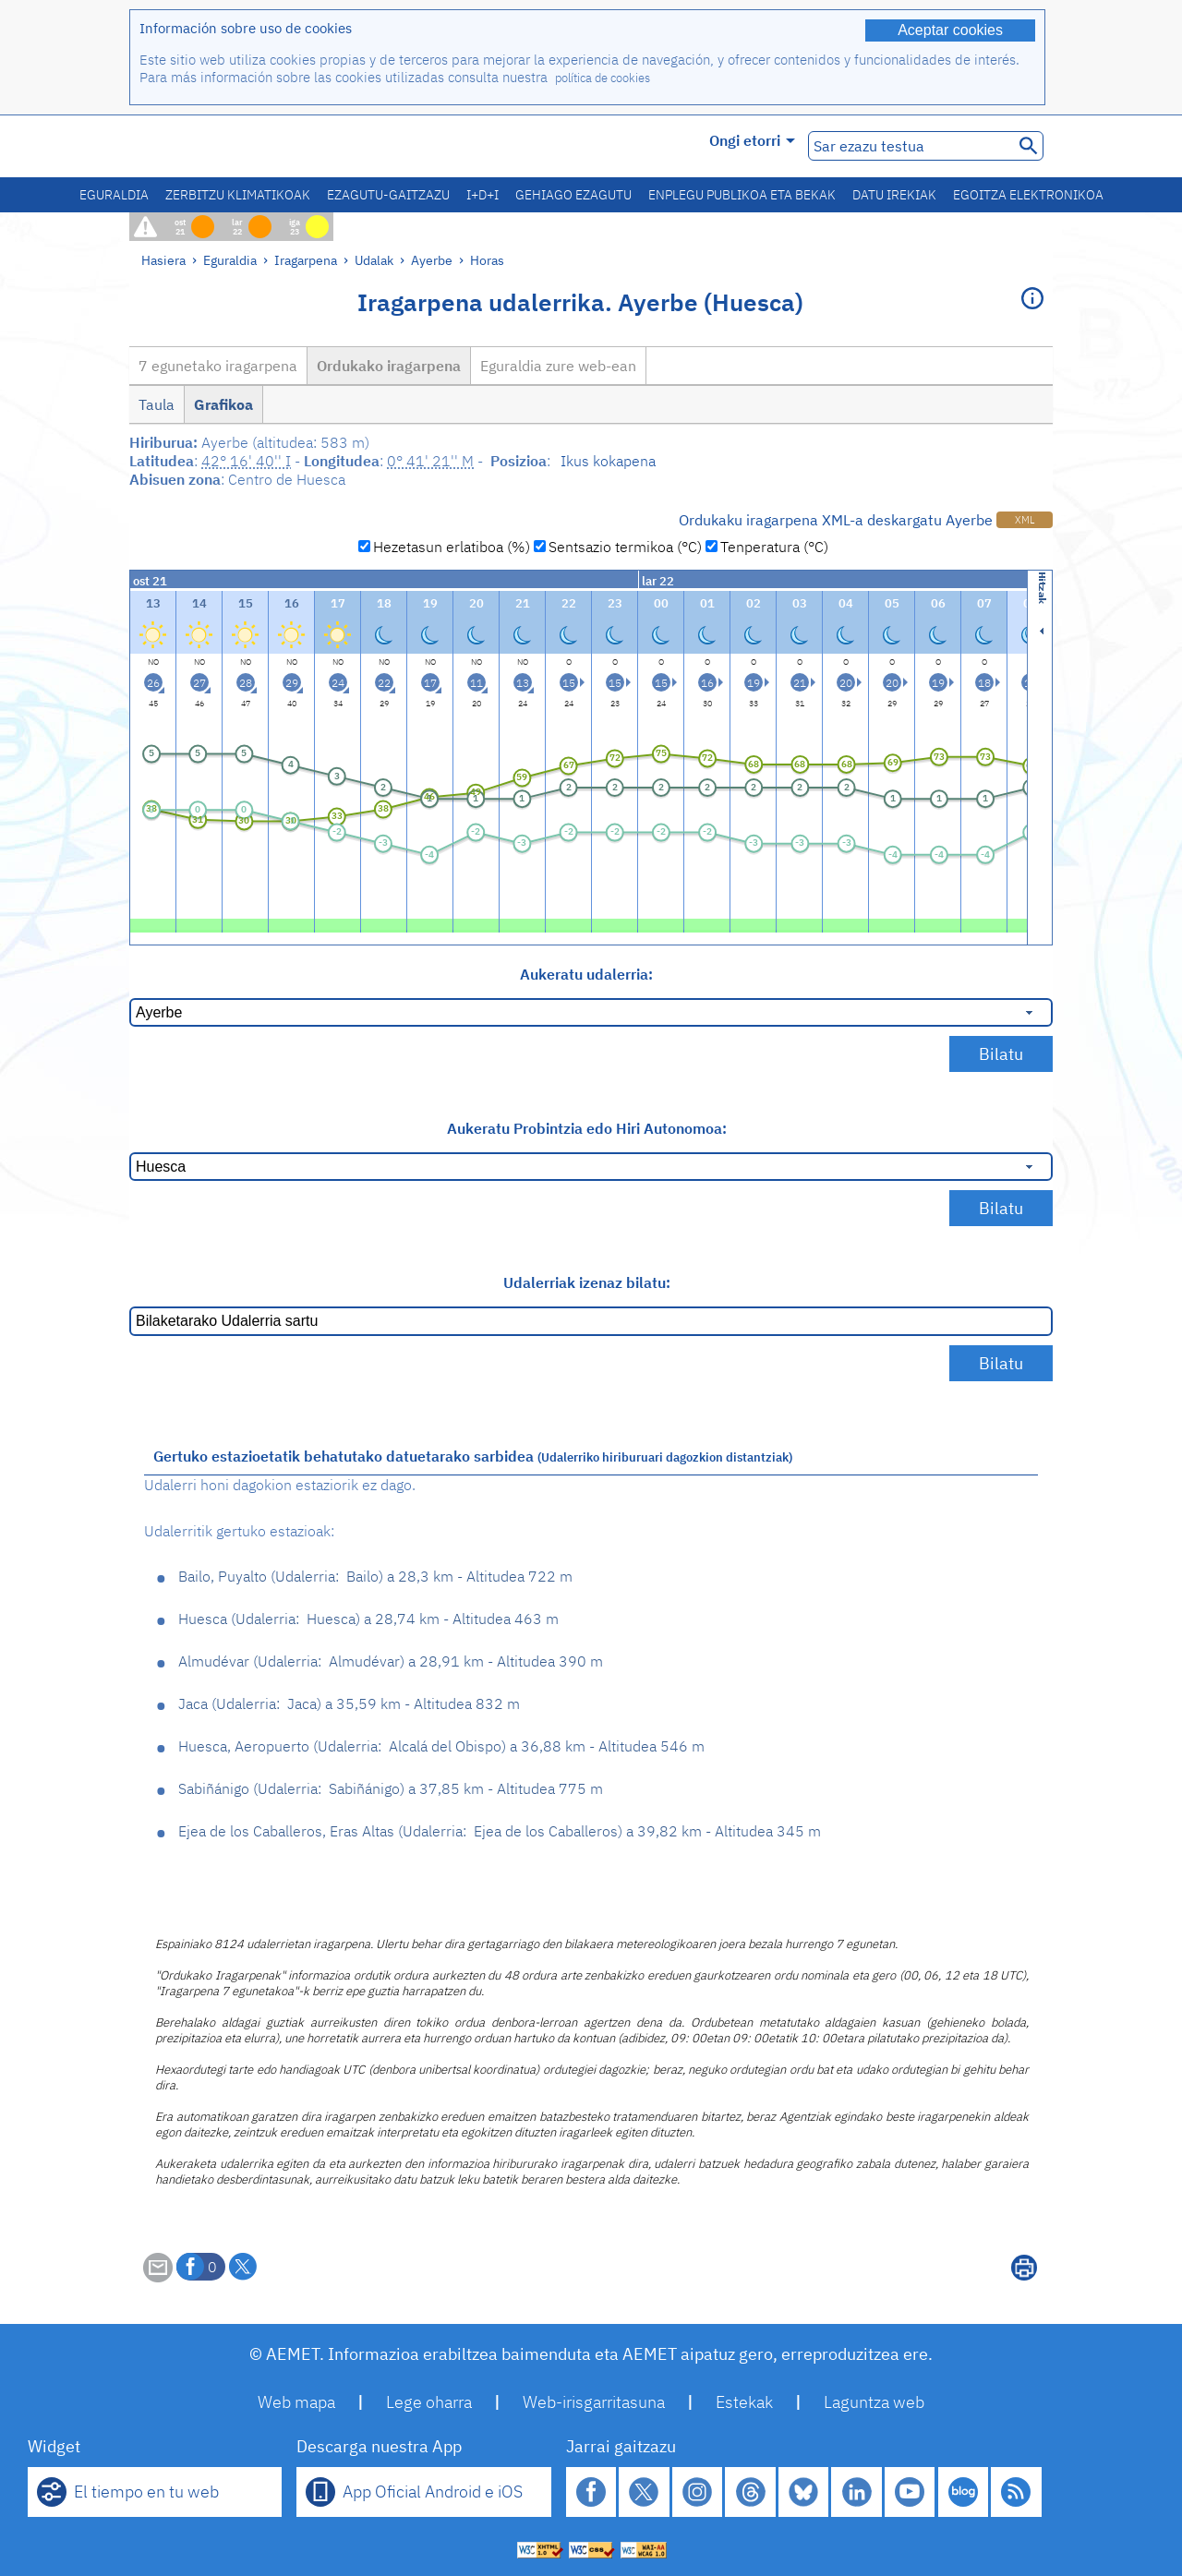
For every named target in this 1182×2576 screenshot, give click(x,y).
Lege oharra (429, 2402)
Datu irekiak (894, 195)
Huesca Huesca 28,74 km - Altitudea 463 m (368, 1618)
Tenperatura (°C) (774, 546)
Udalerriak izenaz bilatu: (586, 1282)
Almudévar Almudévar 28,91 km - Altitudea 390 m (390, 1661)
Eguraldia (114, 195)
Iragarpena (305, 260)
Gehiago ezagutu (573, 195)
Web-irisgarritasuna (594, 2402)
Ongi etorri (752, 140)
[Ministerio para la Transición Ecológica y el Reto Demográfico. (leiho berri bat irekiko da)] (233, 146)
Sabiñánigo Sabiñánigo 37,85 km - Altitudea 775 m (390, 1788)
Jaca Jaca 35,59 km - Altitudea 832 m (349, 1703)
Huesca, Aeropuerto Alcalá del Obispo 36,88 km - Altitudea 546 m (441, 1746)
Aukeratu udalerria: (586, 974)
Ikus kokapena (608, 460)
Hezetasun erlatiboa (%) (451, 546)
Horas (487, 260)
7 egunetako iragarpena (218, 365)
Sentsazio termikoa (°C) (625, 546)
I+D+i (482, 195)
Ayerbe (431, 260)
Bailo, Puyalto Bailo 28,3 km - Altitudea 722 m (375, 1576)
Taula (157, 404)
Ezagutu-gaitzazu (388, 195)
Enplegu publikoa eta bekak (742, 195)
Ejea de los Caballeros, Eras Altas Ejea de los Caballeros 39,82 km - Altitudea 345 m (499, 1831)
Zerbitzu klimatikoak (237, 195)
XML (1024, 519)
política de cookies (602, 78)
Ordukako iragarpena (389, 365)
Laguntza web (874, 2402)
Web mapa (296, 2402)
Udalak (374, 260)
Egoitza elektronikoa (1028, 195)
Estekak (744, 2402)
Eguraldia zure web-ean (558, 365)
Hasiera (163, 260)
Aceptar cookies (950, 30)
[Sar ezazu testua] (909, 146)
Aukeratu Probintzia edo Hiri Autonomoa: (587, 1128)
